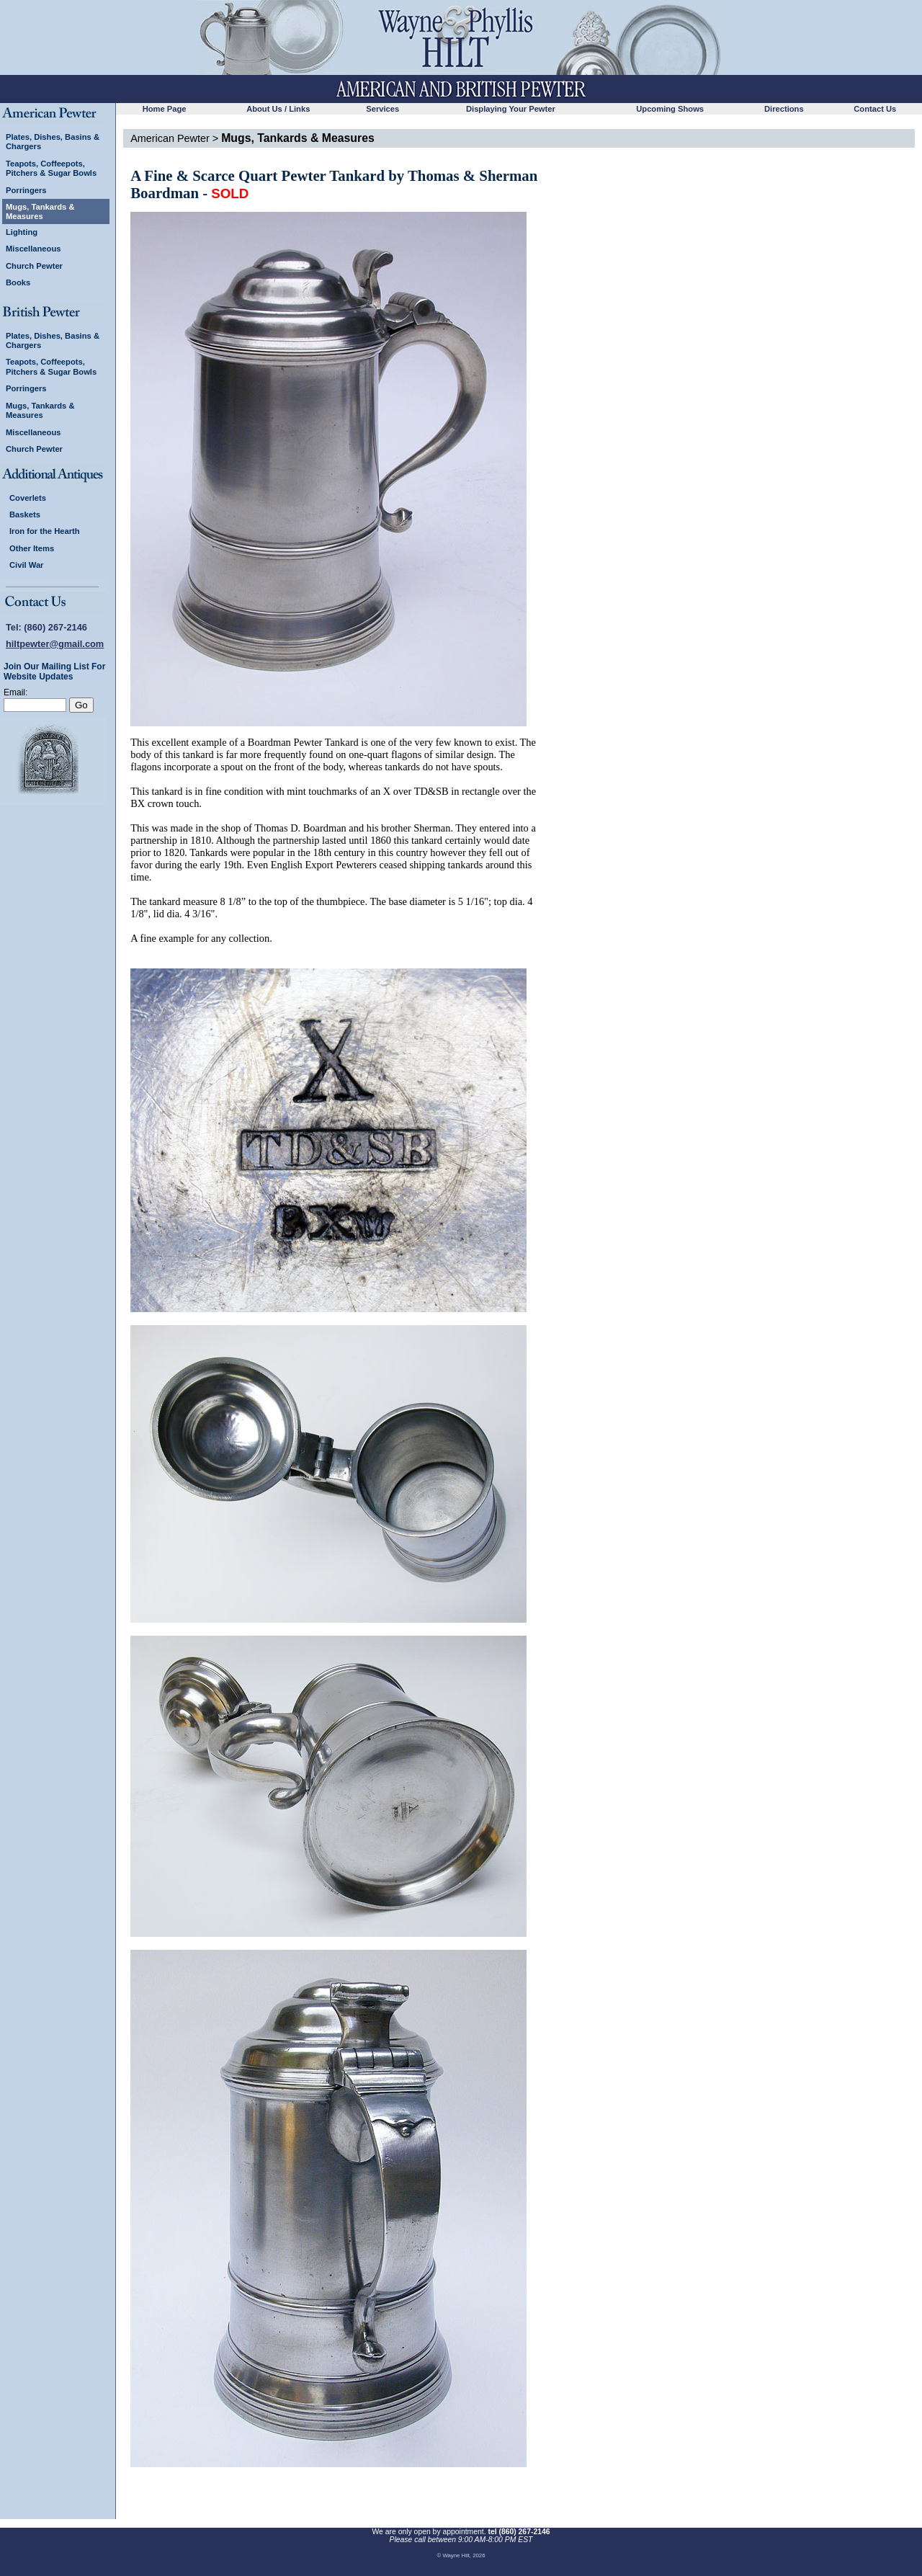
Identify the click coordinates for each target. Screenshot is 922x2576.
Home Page (165, 108)
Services (382, 108)
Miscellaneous (33, 248)
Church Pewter (34, 266)
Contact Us (875, 108)
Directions (784, 108)
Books (18, 282)
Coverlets (27, 498)
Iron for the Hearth (44, 531)
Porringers (26, 190)
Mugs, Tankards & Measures (40, 211)
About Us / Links (278, 108)
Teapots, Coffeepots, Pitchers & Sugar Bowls (51, 168)
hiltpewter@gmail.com (55, 643)
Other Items (31, 548)
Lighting (21, 232)
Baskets (24, 514)
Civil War (26, 565)
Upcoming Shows (670, 108)
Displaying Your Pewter (510, 108)
